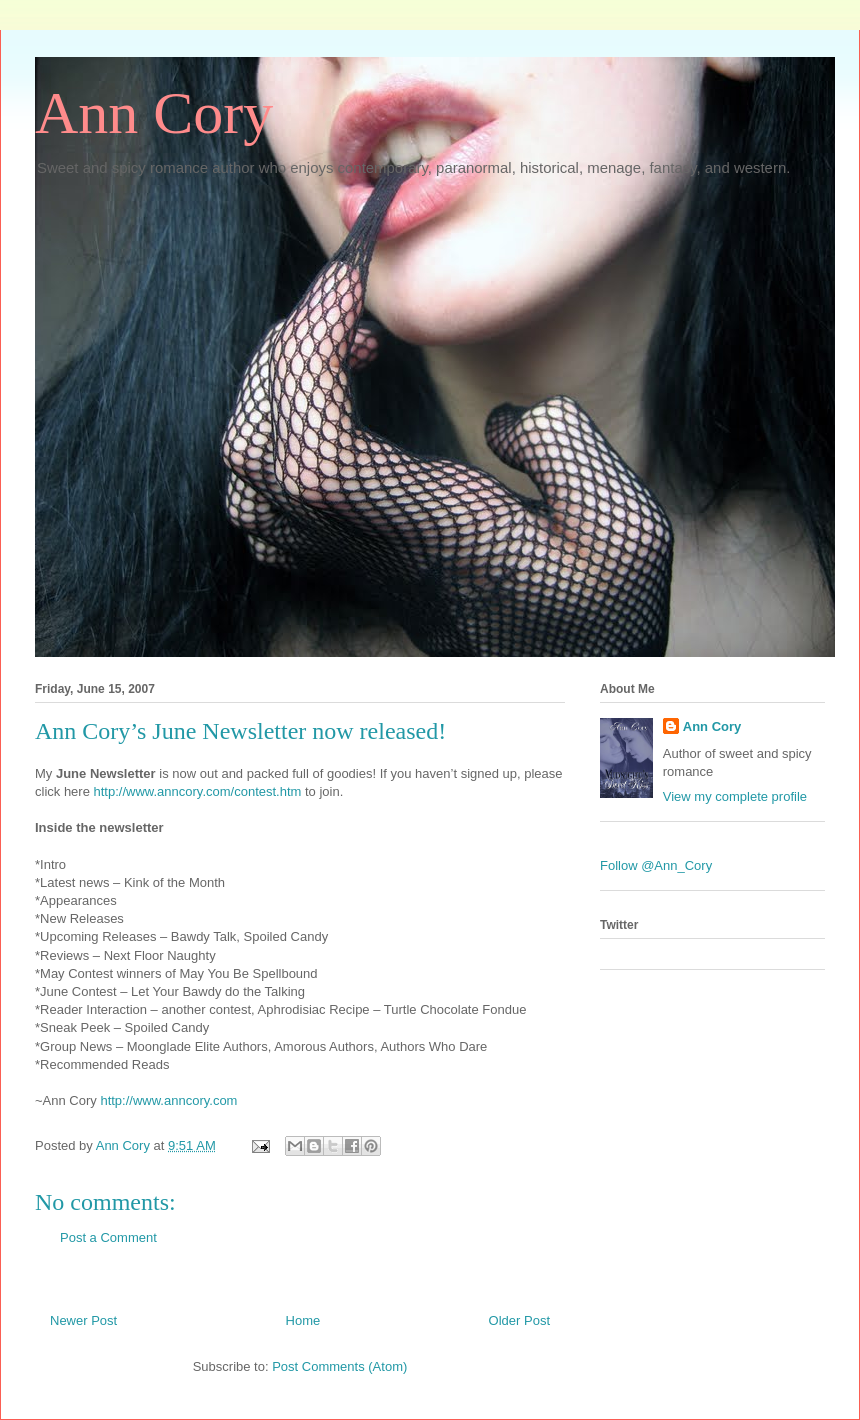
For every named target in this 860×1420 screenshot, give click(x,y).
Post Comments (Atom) (339, 1366)
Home (303, 1320)
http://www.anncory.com (168, 1100)
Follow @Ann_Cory (656, 865)
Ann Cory (154, 113)
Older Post (519, 1320)
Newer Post (83, 1320)
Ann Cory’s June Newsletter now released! (240, 731)
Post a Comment (108, 1237)
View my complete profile (735, 796)
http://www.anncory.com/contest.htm (198, 791)
